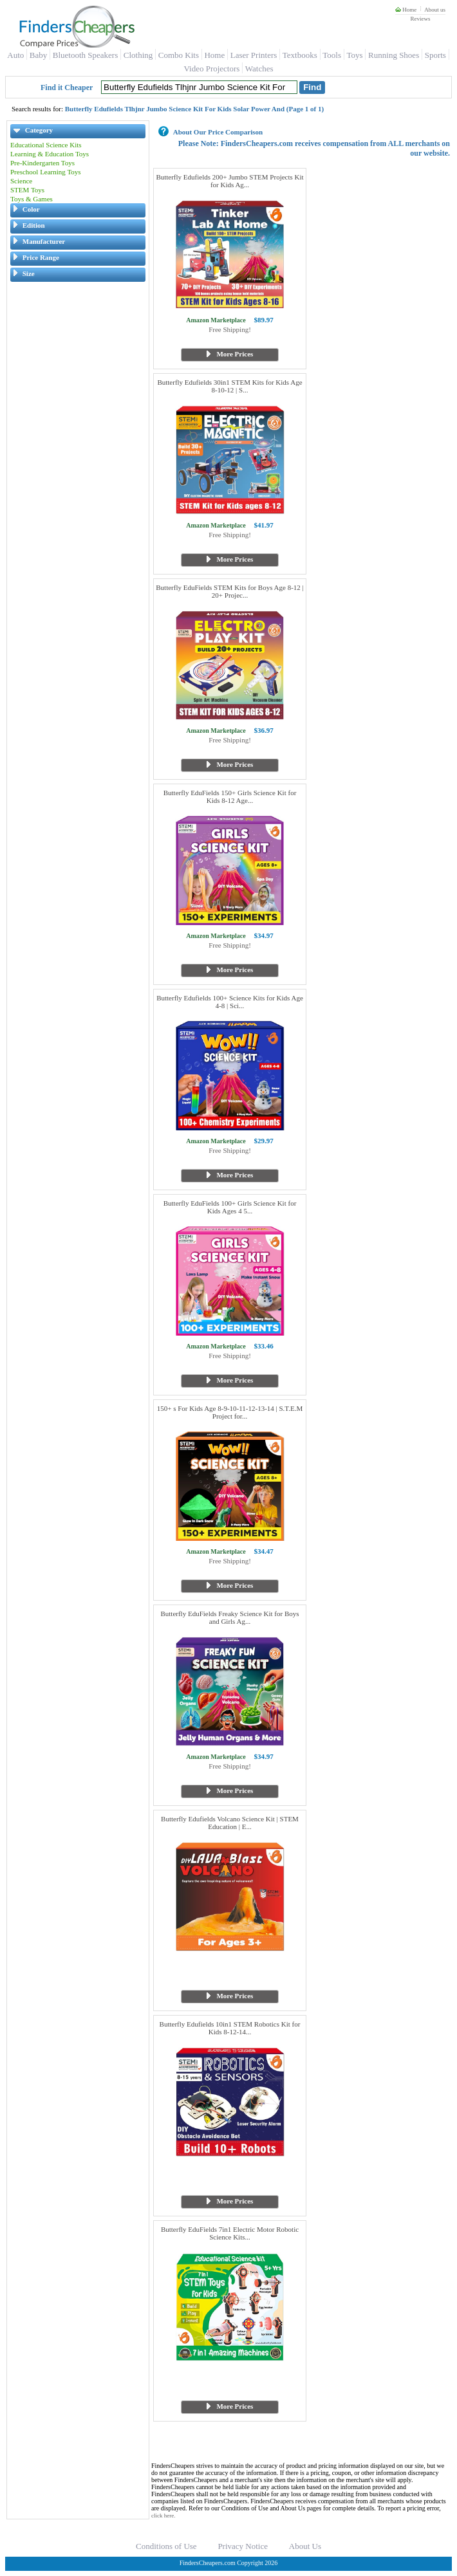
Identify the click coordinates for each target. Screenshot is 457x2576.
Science (21, 181)
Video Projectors (211, 68)
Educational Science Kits (46, 145)
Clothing (138, 55)
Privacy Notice (243, 2546)
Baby (38, 55)
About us (434, 9)
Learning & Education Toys (49, 154)
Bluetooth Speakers (85, 55)
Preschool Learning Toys (45, 172)
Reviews (420, 18)
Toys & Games (31, 199)
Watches (259, 68)
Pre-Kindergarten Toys (42, 163)
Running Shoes (393, 55)
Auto (15, 55)
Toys (355, 55)
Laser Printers (253, 55)
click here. (163, 2515)
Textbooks (300, 55)
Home (405, 9)
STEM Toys (27, 190)
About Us (305, 2546)
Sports (435, 55)
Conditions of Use (166, 2546)
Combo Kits (178, 55)
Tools (331, 55)
